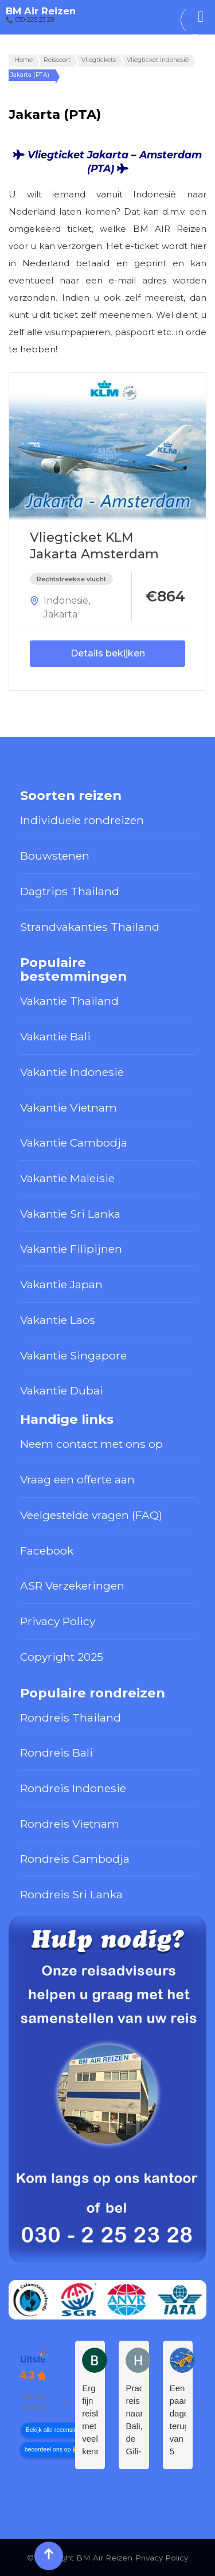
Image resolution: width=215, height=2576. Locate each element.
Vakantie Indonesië (72, 1072)
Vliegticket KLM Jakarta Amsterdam (94, 546)
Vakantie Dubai (61, 1390)
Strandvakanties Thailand (89, 927)
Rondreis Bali (56, 1752)
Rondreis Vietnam (69, 1824)
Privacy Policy (57, 1621)
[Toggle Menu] (200, 17)
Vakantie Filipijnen (71, 1249)
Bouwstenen (54, 855)
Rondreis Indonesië (73, 1788)
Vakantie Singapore (73, 1355)
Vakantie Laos (57, 1320)
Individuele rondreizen (82, 820)
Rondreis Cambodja (75, 1859)
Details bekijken (108, 653)
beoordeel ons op (48, 2449)
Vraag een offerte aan (77, 1479)
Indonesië (66, 600)
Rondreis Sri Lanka (71, 1894)
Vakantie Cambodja (73, 1142)
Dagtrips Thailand (69, 891)
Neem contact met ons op (91, 1444)
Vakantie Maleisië (67, 1178)
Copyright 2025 (61, 1657)
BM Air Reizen (41, 11)
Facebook (46, 1550)
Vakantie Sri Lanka (70, 1214)
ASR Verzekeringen (72, 1585)
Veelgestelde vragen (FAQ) (91, 1515)
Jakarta (60, 614)
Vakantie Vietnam (68, 1107)
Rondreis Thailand (70, 1717)
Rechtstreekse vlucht (71, 579)
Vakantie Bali (55, 1036)
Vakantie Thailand (69, 1001)
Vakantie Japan (61, 1284)
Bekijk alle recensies (53, 2430)
